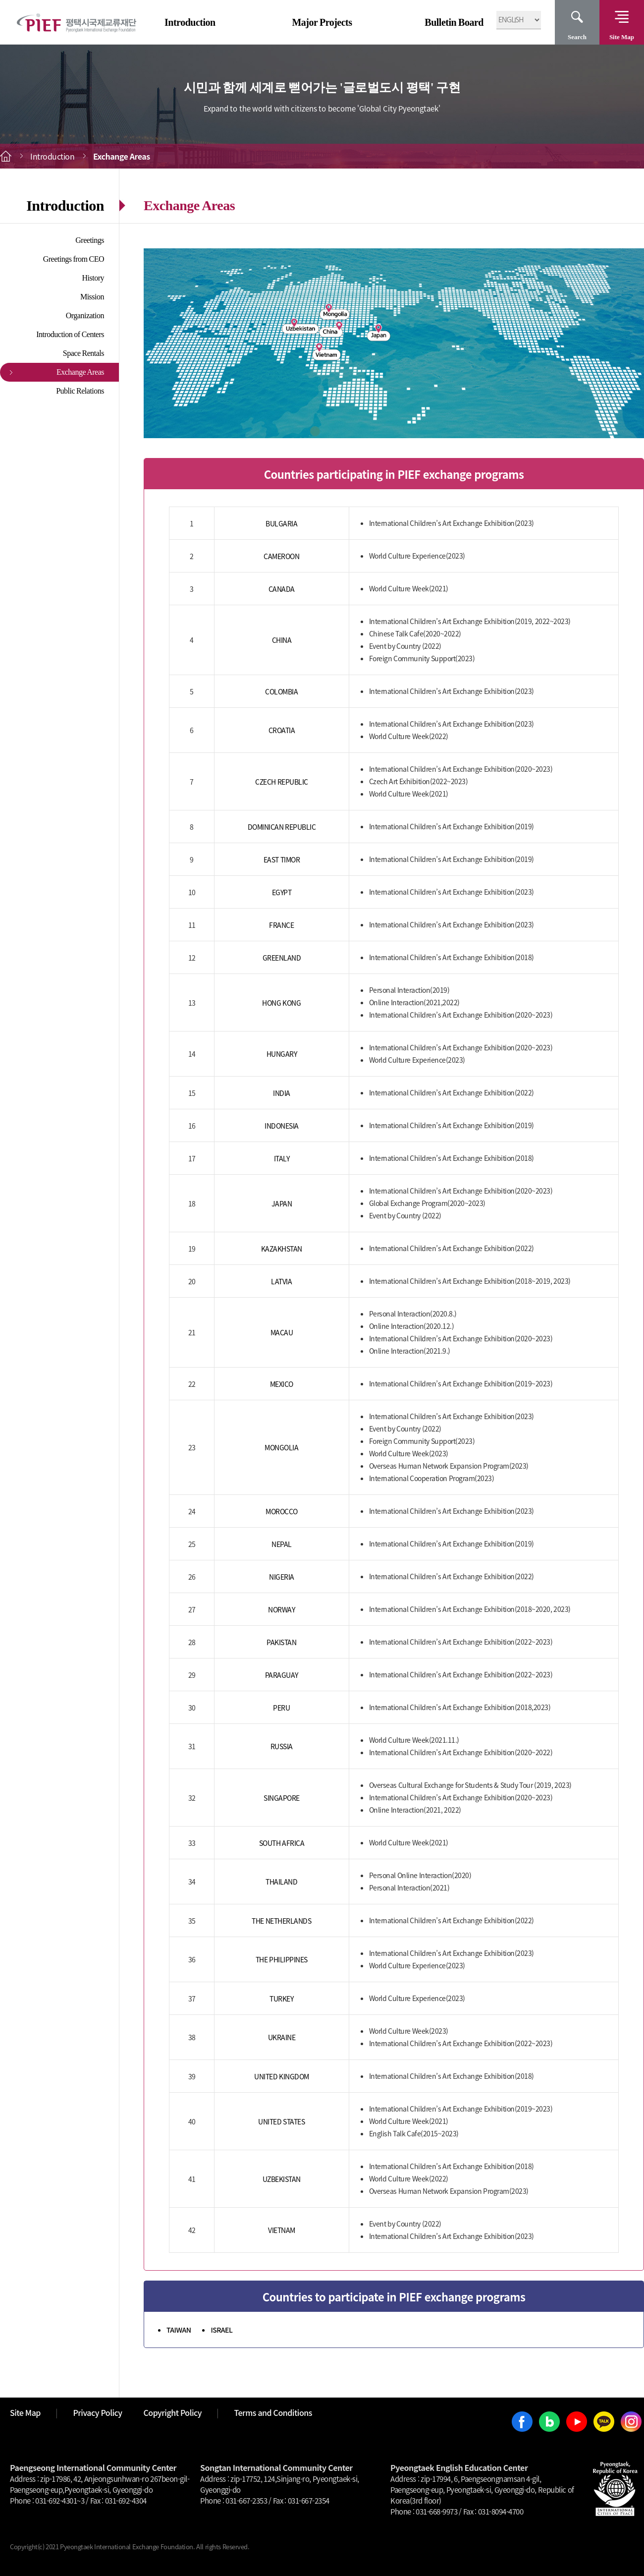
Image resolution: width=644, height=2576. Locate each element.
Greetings (89, 240)
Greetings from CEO (73, 259)
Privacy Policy (97, 2412)
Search (577, 37)
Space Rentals (83, 353)
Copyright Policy (173, 2412)
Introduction (189, 22)
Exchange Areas (80, 372)
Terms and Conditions (273, 2412)
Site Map (621, 37)
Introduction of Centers (70, 334)
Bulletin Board (454, 22)
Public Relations (80, 391)
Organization (85, 315)
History (93, 278)
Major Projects (322, 22)
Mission (92, 296)
